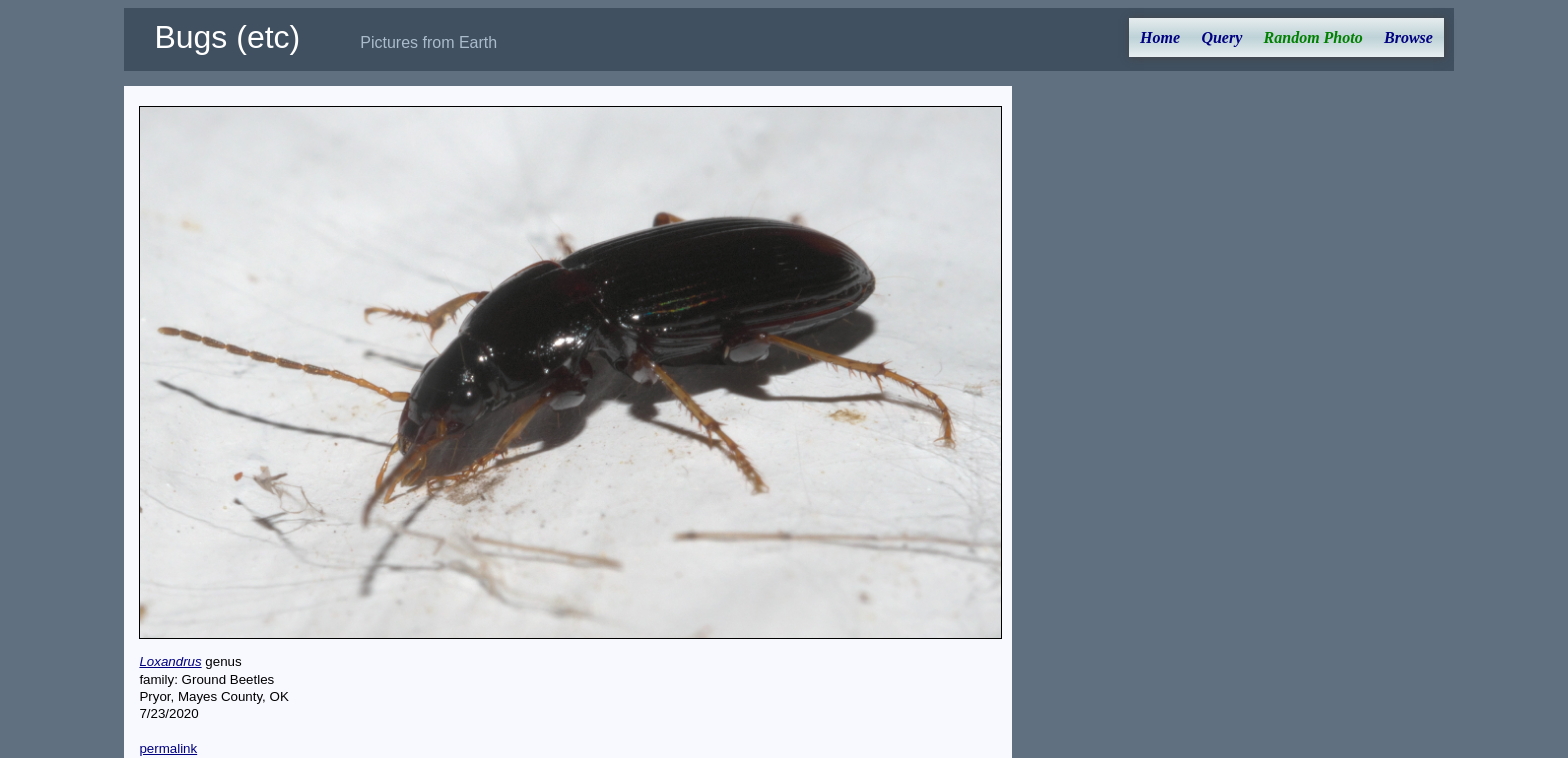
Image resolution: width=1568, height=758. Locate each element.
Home (1160, 37)
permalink (168, 748)
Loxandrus (170, 661)
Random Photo (1313, 37)
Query (1221, 37)
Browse (1408, 37)
